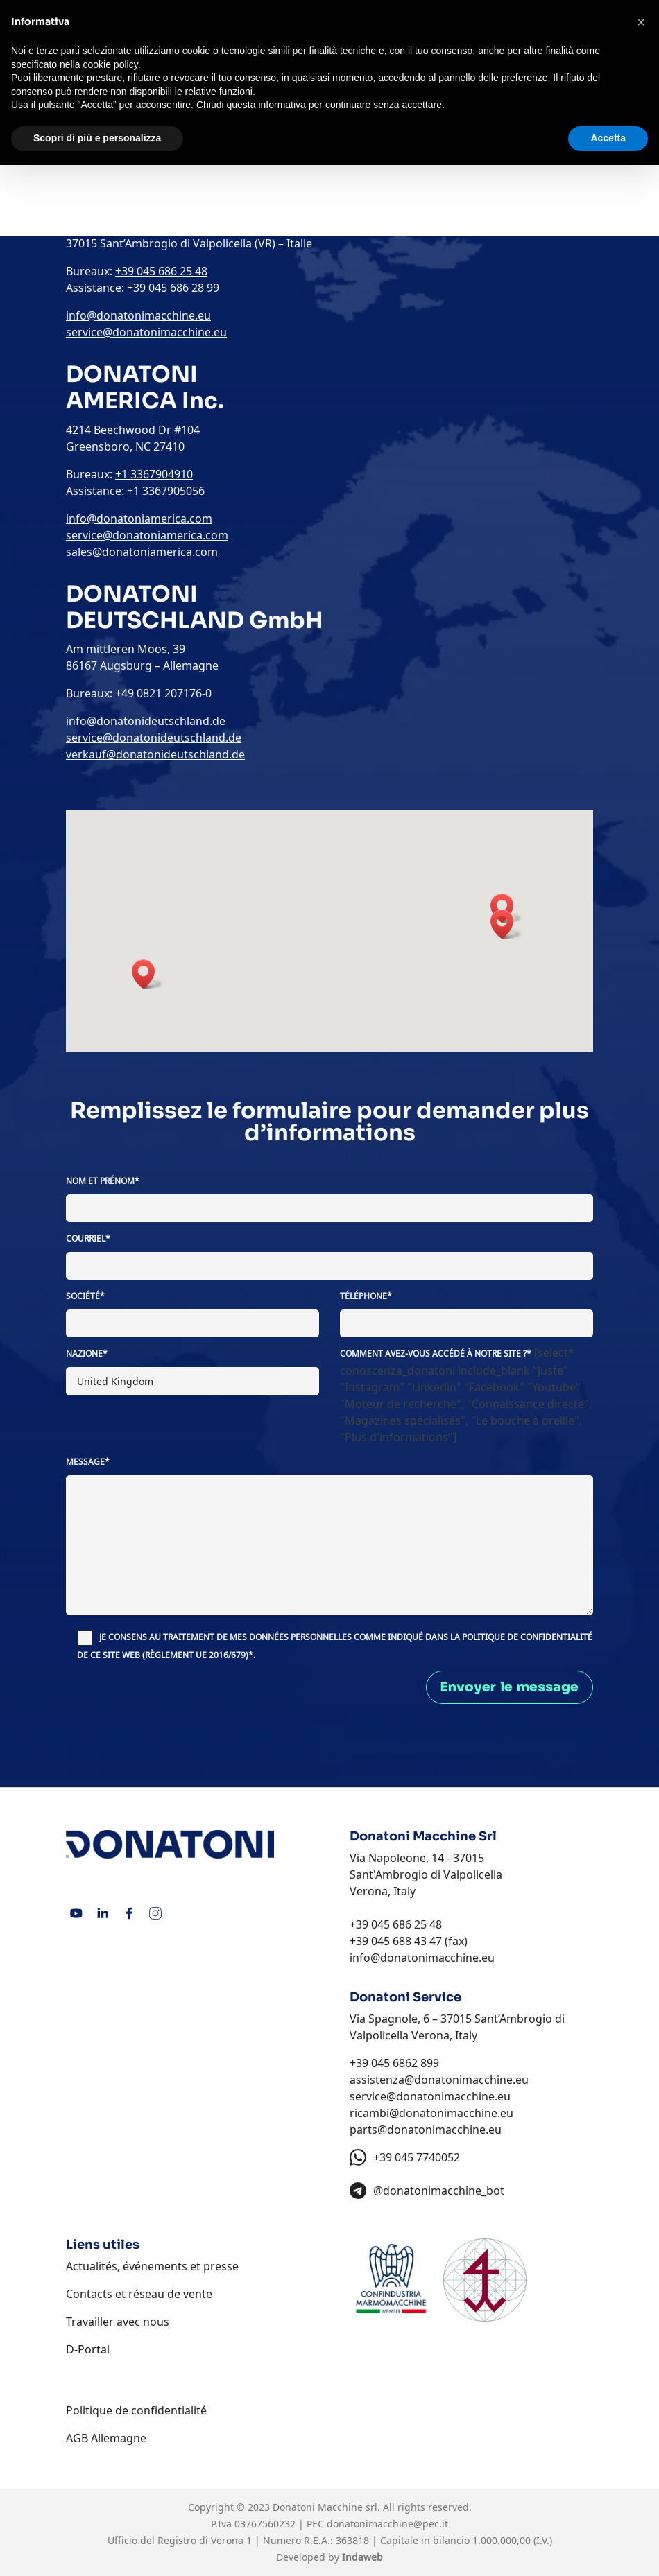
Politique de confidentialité (136, 2410)
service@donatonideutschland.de (153, 737)
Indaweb (362, 2557)
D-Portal (88, 2349)
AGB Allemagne (106, 2438)
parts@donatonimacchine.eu (426, 2129)
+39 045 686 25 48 (396, 1924)
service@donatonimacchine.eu (430, 2096)
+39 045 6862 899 (394, 2063)
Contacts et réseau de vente (139, 2293)
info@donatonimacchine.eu (422, 1957)
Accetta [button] (608, 137)
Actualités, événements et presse (152, 2266)
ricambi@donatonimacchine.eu (431, 2113)
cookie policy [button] (110, 64)
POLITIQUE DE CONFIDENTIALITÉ (527, 1637)
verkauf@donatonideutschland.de (155, 754)
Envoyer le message (509, 1687)
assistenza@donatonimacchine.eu (439, 2079)
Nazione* (87, 1353)
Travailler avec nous (117, 2321)
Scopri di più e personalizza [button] (97, 137)
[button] (506, 924)
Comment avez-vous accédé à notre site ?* (435, 1353)
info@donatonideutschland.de (145, 721)
